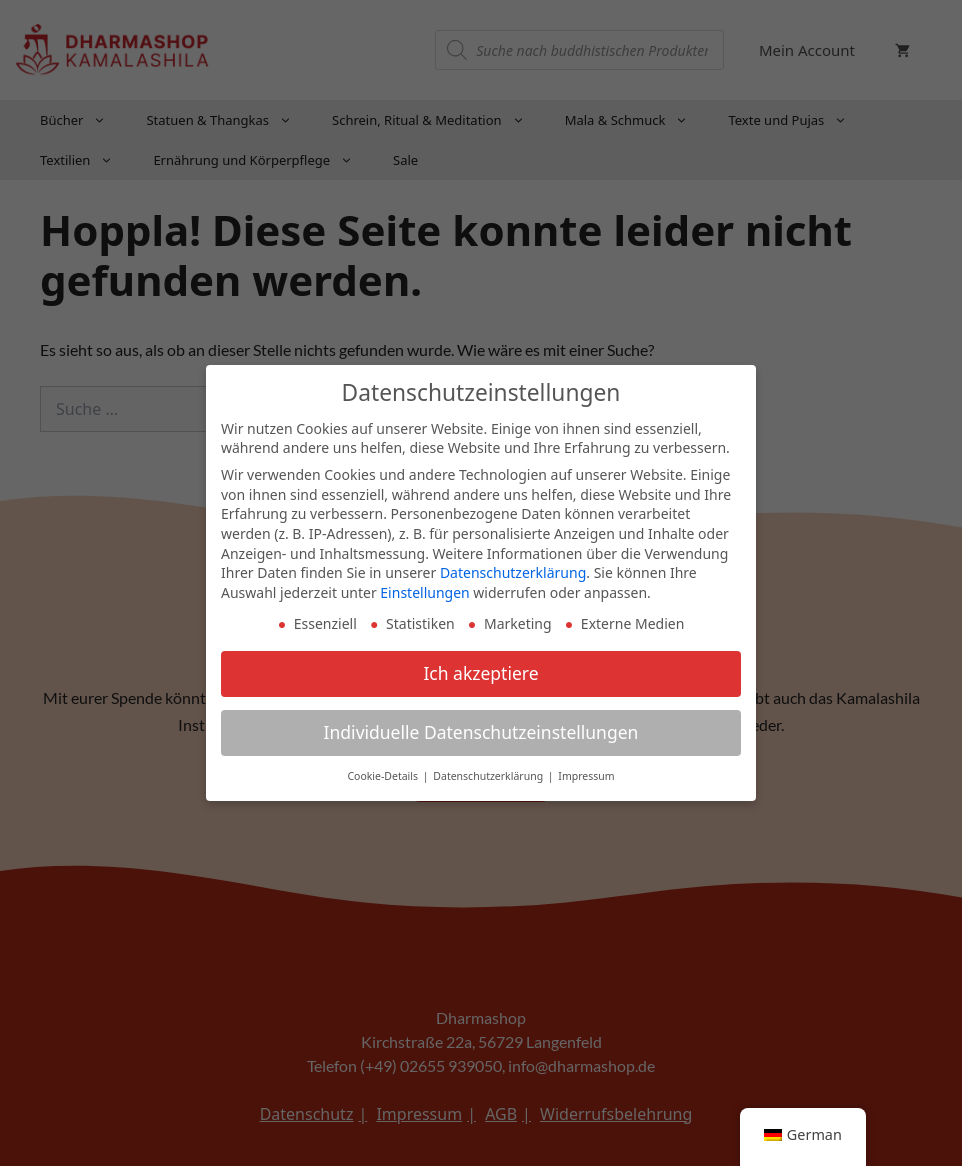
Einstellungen (424, 589)
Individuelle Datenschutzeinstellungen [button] (481, 730)
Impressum (586, 774)
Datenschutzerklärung (513, 570)
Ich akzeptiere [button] (480, 671)
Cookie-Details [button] (383, 774)
